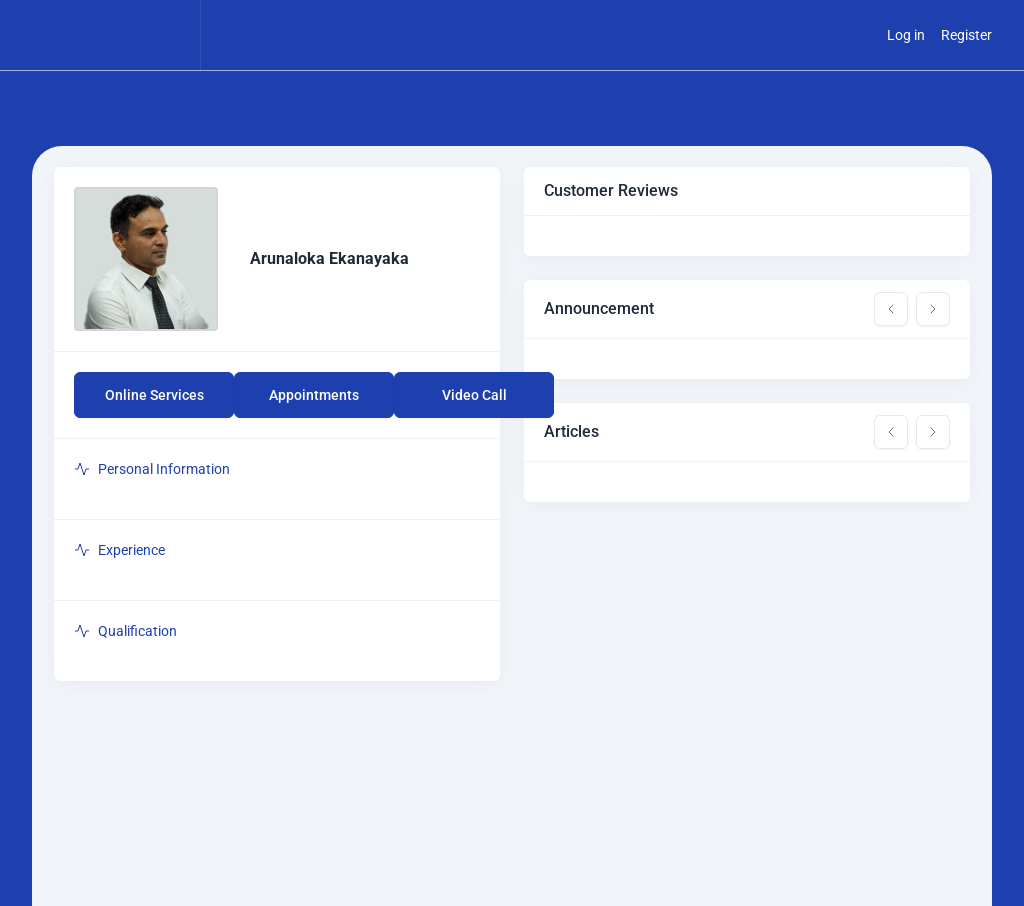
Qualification (125, 631)
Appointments (314, 395)
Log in (906, 35)
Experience (119, 550)
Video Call (474, 395)
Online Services (154, 395)
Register (966, 35)
